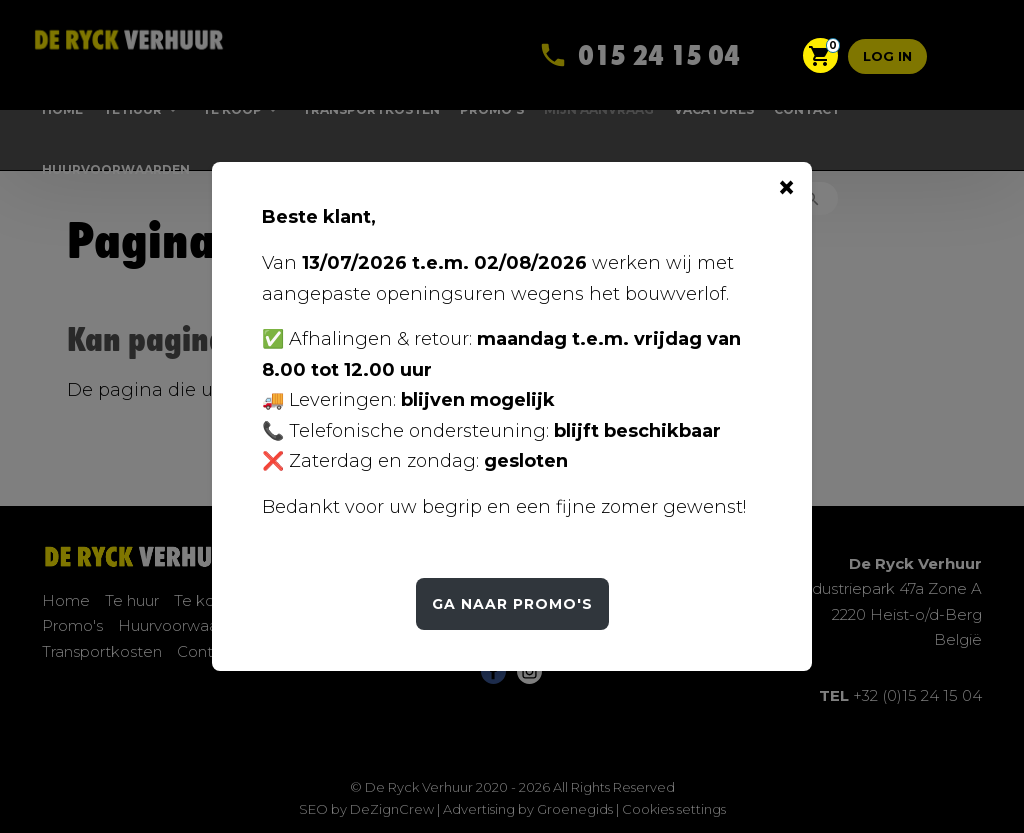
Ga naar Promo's (512, 604)
